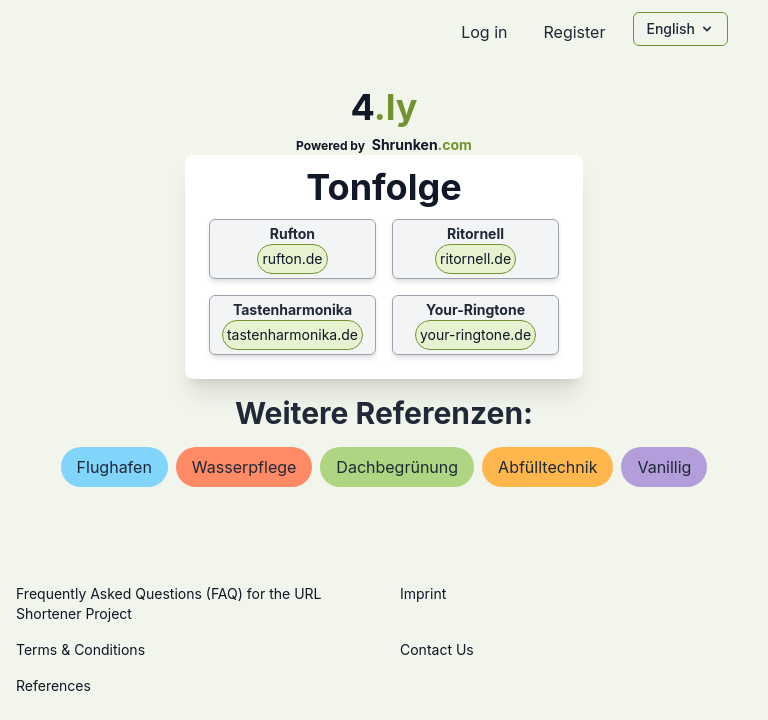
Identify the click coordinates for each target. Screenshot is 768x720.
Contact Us (437, 649)
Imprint (423, 593)
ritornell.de (475, 258)
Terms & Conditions (80, 649)
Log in (484, 32)
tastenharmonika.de (292, 334)
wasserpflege (244, 467)
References (53, 685)
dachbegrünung (397, 467)
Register (574, 32)
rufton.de (292, 258)
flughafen (114, 467)
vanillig (664, 467)
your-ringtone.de (475, 334)
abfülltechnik (547, 467)
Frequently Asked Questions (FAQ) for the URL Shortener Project (168, 603)
